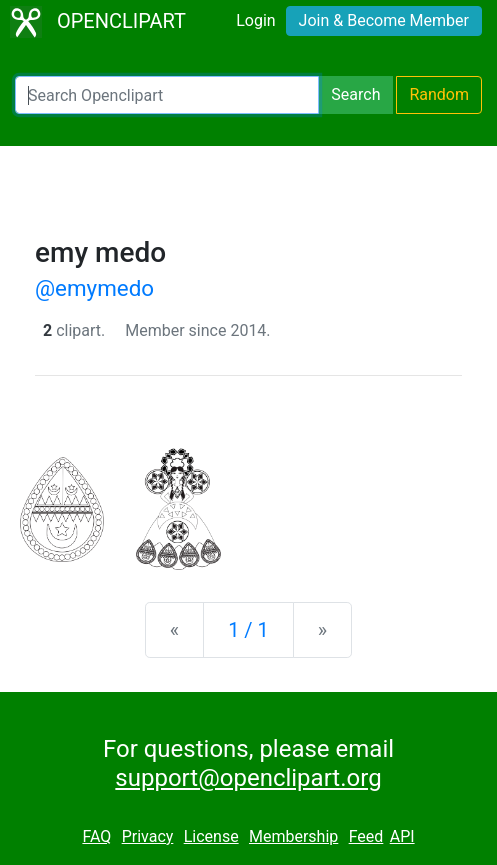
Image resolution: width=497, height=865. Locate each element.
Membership (293, 836)
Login (255, 20)
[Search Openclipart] (167, 95)
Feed (366, 836)
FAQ (96, 836)
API (402, 836)
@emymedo (94, 288)
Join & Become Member (384, 20)
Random (439, 94)
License (211, 836)
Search (355, 94)
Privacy (148, 836)
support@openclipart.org (248, 778)
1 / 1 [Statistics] (248, 630)
